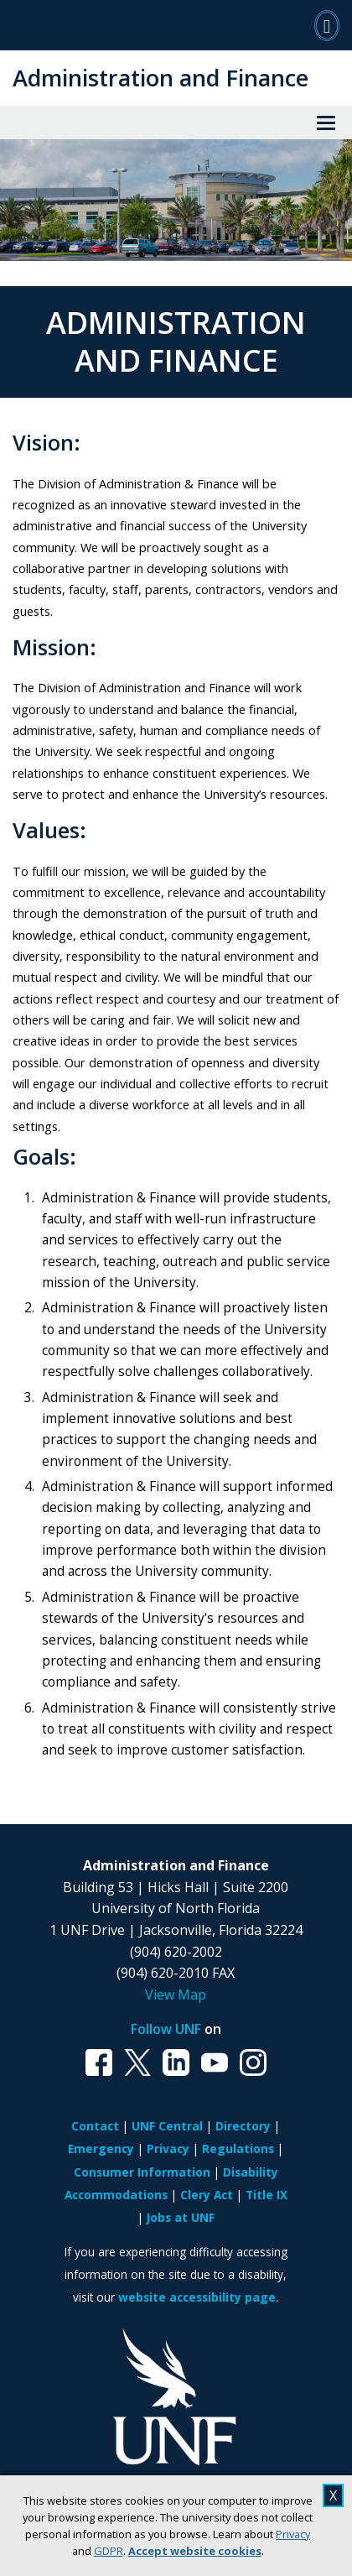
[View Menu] (326, 122)
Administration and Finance (160, 77)
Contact (95, 2126)
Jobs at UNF (181, 2217)
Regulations (238, 2148)
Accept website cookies (194, 2550)
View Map (175, 1994)
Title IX (266, 2195)
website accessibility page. (198, 2297)
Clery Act (206, 2195)
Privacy (293, 2534)
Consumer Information (142, 2172)
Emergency (101, 2148)
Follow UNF (166, 2029)
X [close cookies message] (333, 2495)
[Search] (326, 25)
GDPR (108, 2550)
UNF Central (167, 2126)
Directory (243, 2126)
